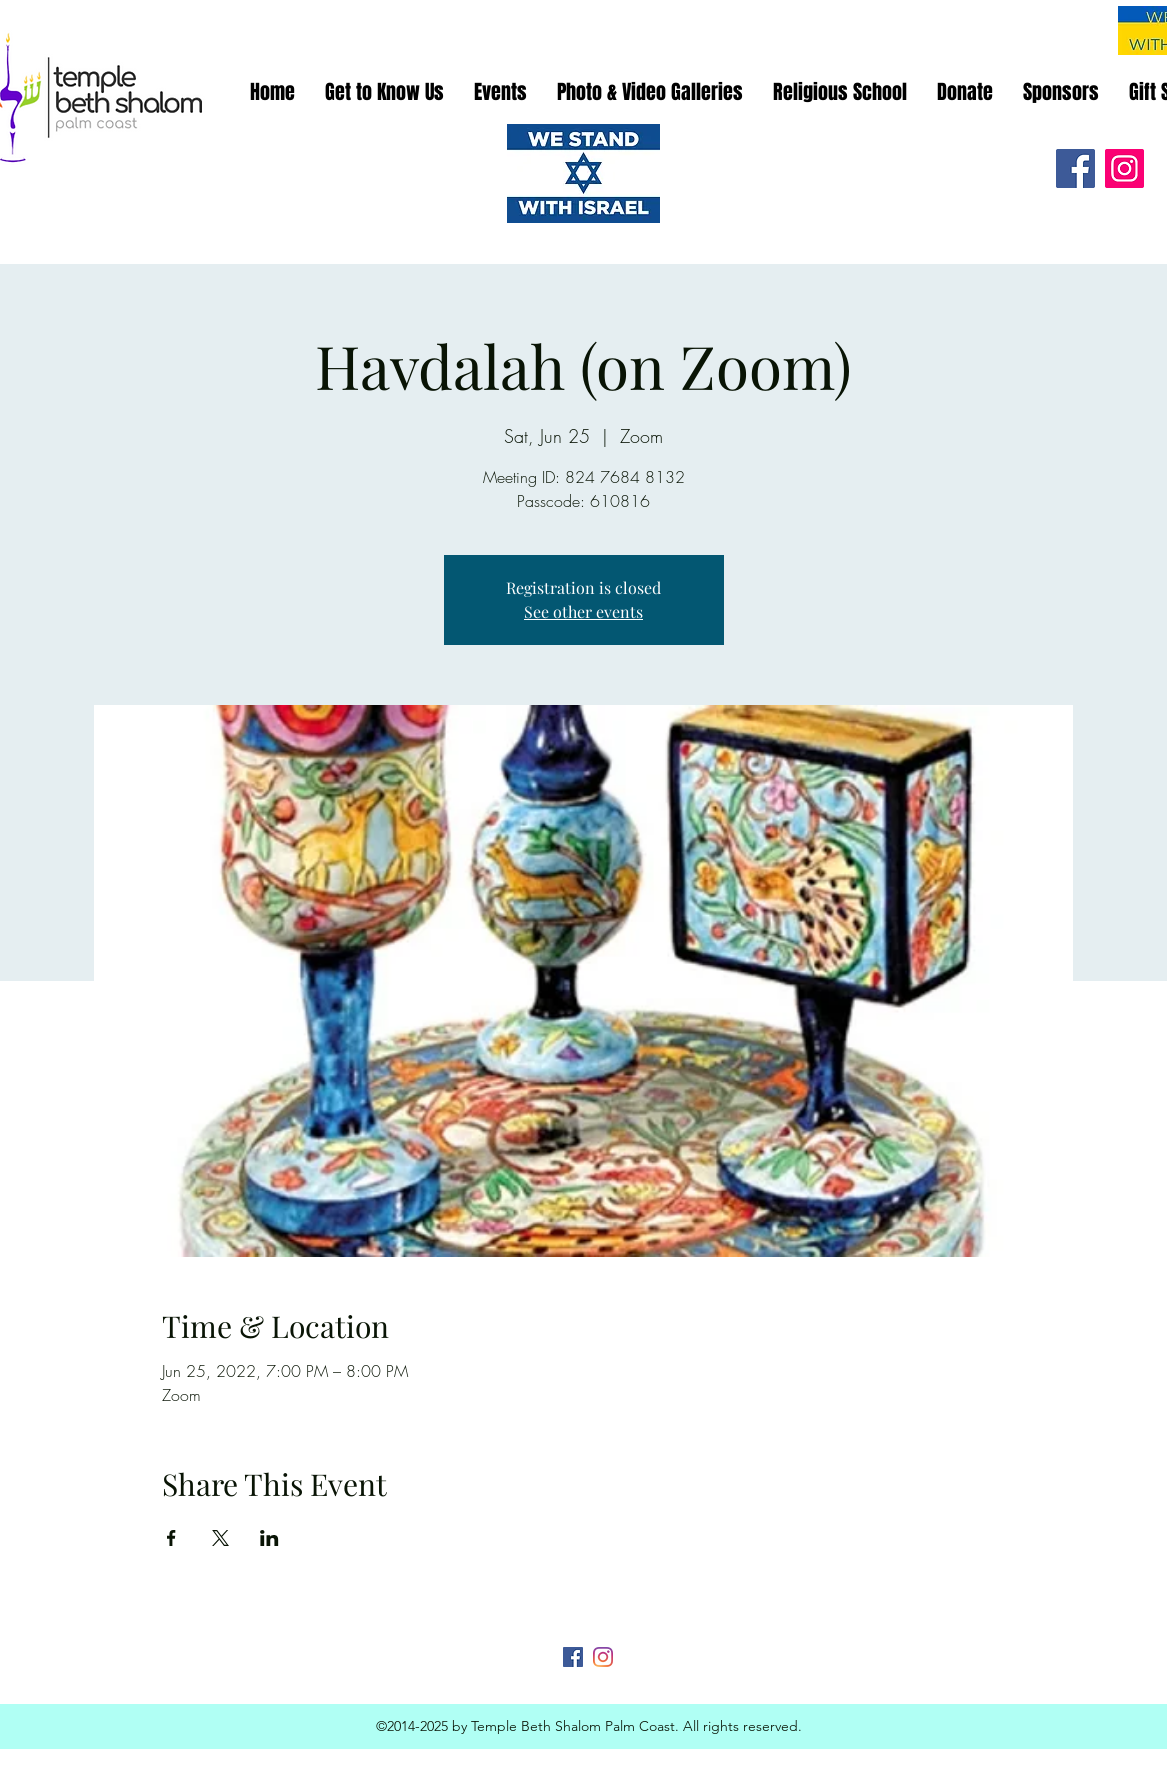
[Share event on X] (220, 1538)
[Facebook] (1075, 168)
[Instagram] (1124, 168)
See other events (583, 611)
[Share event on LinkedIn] (269, 1538)
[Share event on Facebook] (171, 1538)
